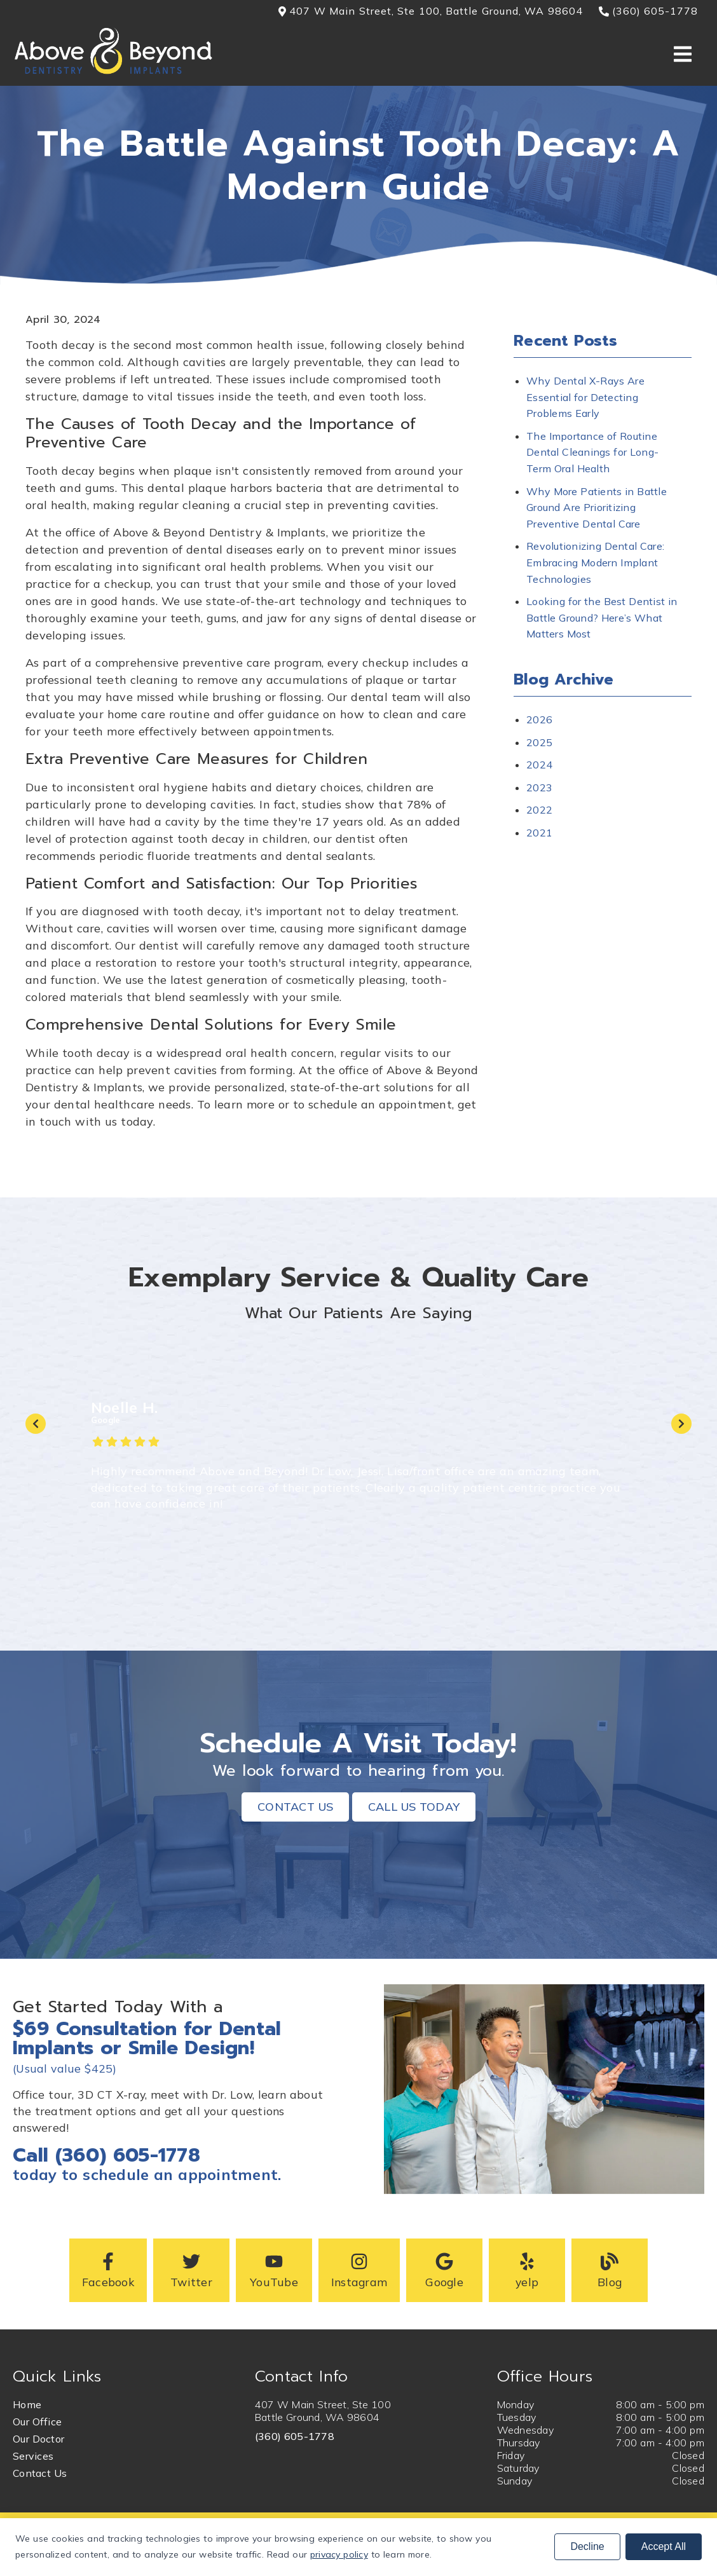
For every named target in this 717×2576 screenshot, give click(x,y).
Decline (587, 2546)
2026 (539, 719)
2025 (539, 742)
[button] (108, 2270)
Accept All (663, 2546)
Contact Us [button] (295, 1806)
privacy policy (339, 2554)
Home (27, 2404)
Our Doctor (38, 2438)
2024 (539, 764)
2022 (539, 809)
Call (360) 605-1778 (106, 2155)
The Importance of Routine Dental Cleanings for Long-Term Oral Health (592, 452)
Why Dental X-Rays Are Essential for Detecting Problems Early (585, 396)
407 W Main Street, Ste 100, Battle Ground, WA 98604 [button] (430, 10)
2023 (539, 787)
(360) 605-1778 (294, 2436)
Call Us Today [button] (414, 1806)
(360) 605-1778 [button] (649, 10)
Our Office (37, 2421)
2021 (539, 832)
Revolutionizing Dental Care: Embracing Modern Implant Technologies (595, 562)
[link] (113, 72)
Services (33, 2456)
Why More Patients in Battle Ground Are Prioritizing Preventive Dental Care (596, 507)
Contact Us (40, 2473)
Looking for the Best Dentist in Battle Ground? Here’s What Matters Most (601, 617)
